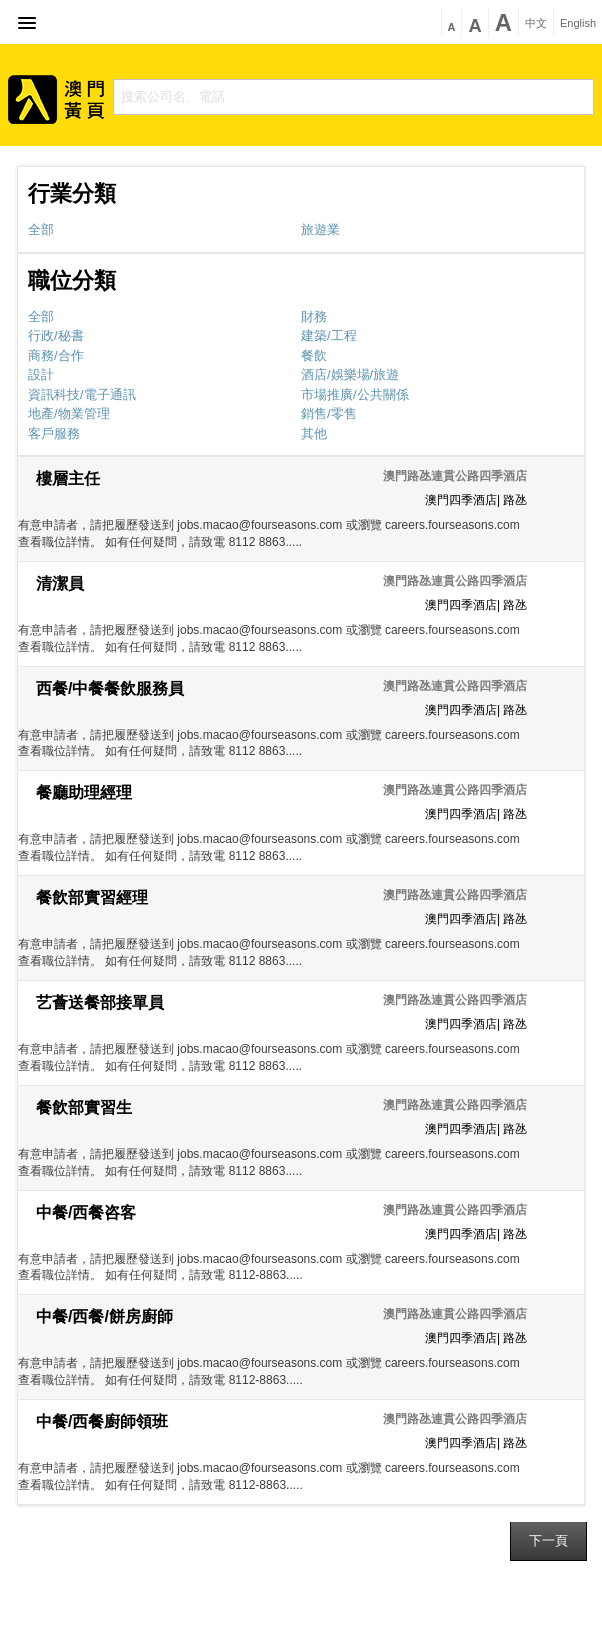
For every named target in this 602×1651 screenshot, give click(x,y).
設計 (41, 374)
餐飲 (314, 355)
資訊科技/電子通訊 (82, 394)
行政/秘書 (56, 335)
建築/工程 (329, 335)
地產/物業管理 (69, 413)
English (578, 23)
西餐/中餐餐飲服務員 (110, 688)
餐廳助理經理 (84, 792)
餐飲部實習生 (84, 1107)
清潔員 (60, 583)
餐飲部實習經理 (92, 897)
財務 (314, 316)
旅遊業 (320, 229)
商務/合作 (56, 355)
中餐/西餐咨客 (86, 1212)
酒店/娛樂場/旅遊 (350, 374)
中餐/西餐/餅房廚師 (104, 1316)
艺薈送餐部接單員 (100, 1002)
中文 (536, 23)
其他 (314, 433)
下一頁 (548, 1540)
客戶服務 (54, 433)
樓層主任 (68, 478)
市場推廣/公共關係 (355, 394)
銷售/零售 (329, 413)
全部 (41, 229)
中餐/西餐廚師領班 (102, 1421)
